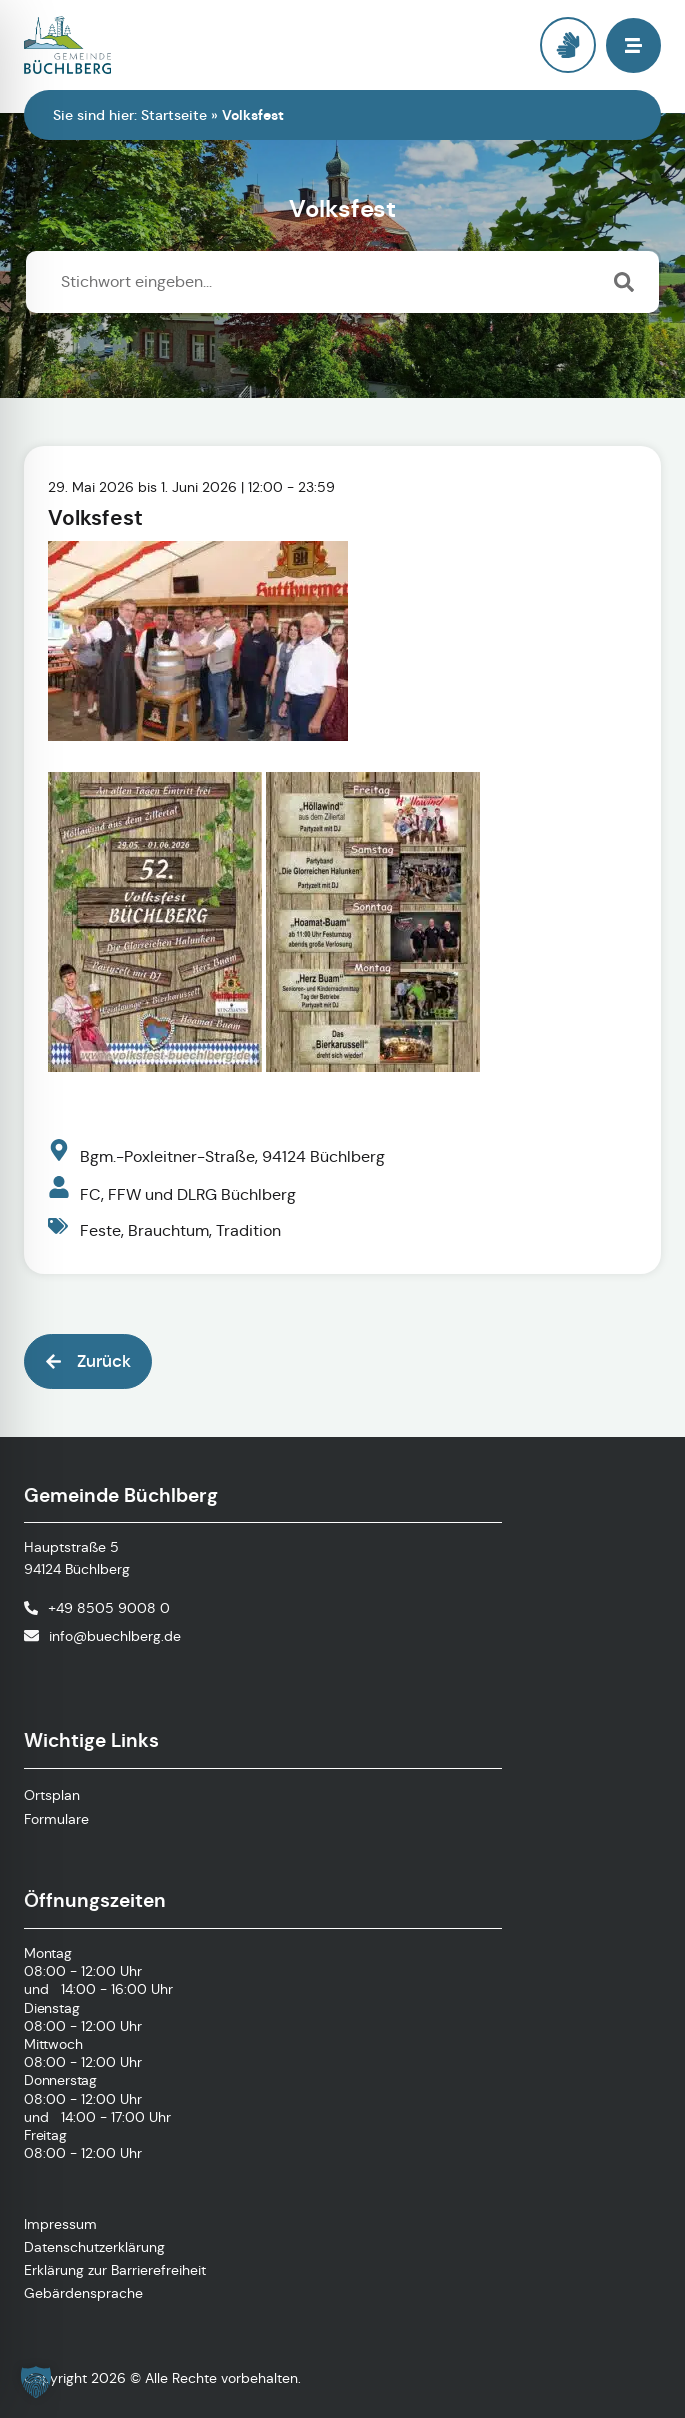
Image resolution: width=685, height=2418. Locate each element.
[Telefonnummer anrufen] (97, 1608)
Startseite (174, 115)
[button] (633, 45)
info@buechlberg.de (115, 1636)
